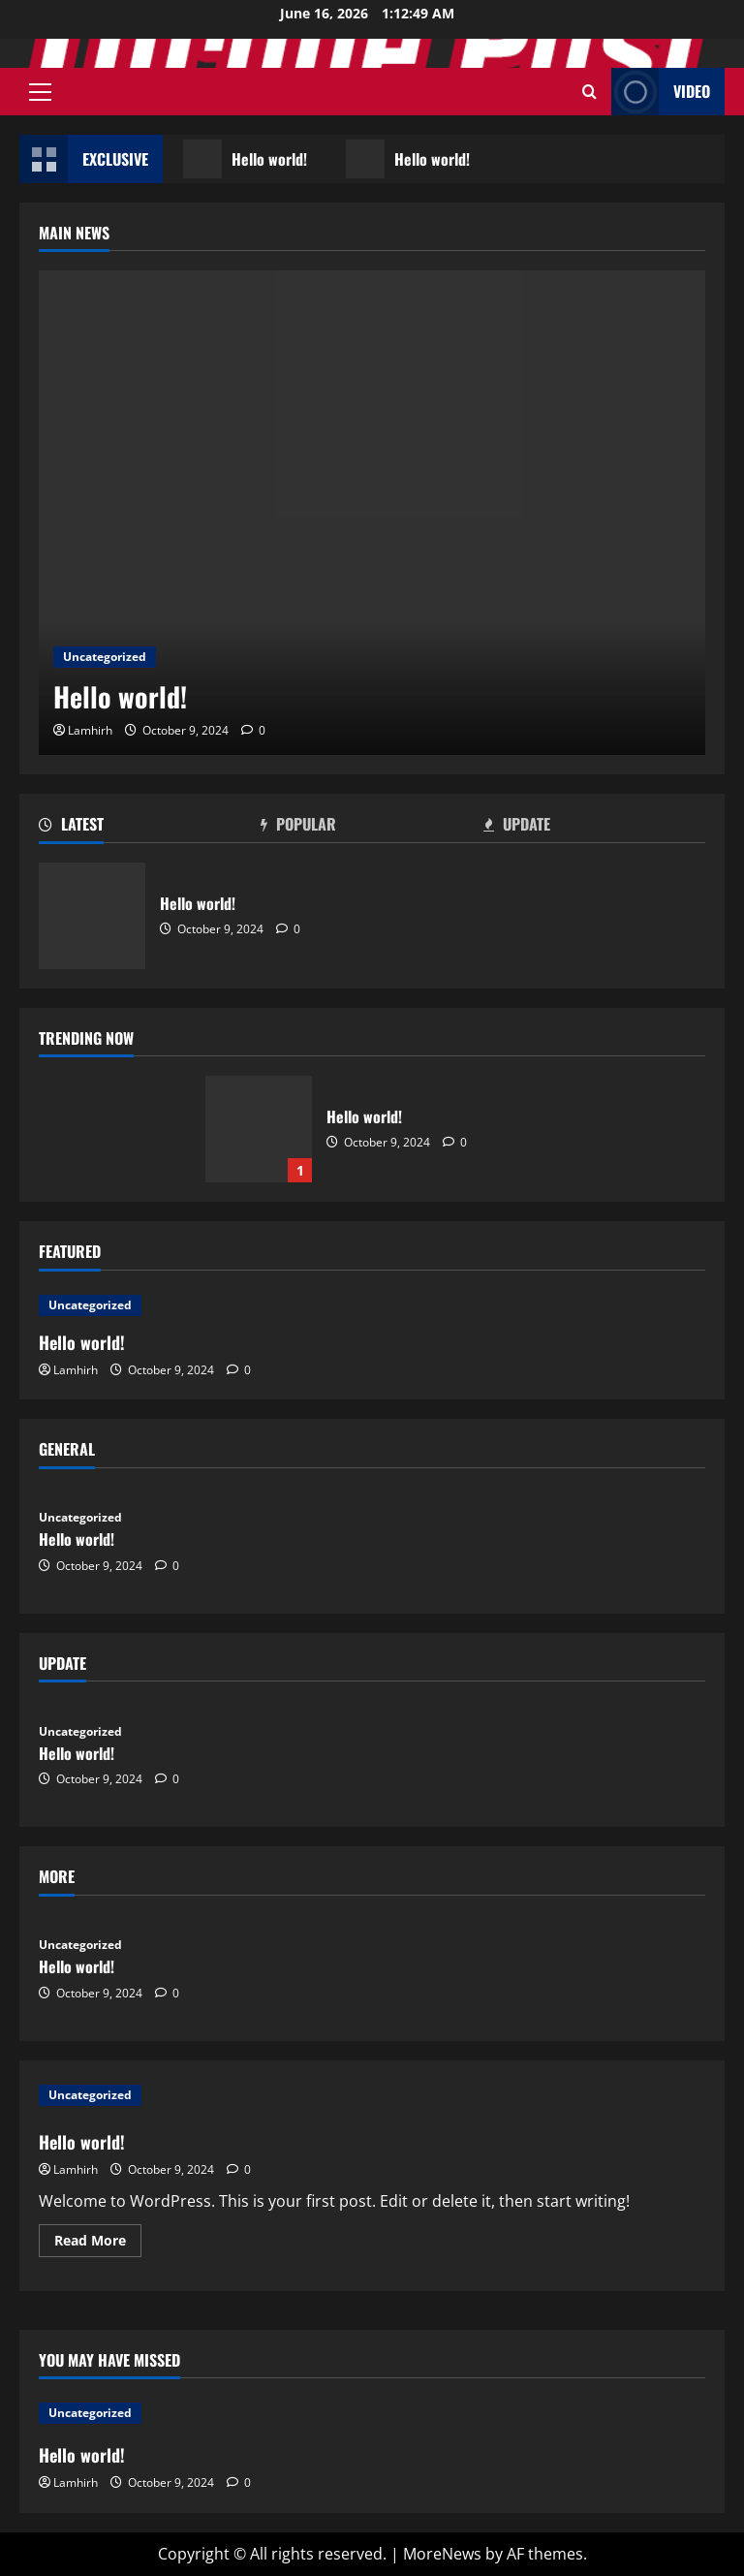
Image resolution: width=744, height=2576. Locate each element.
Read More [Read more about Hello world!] (97, 2243)
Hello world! (246, 159)
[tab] (150, 827)
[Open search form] (589, 91)
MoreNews (442, 2553)
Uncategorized (104, 656)
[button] (40, 92)
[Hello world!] (372, 512)
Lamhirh (90, 730)
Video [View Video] (660, 91)
